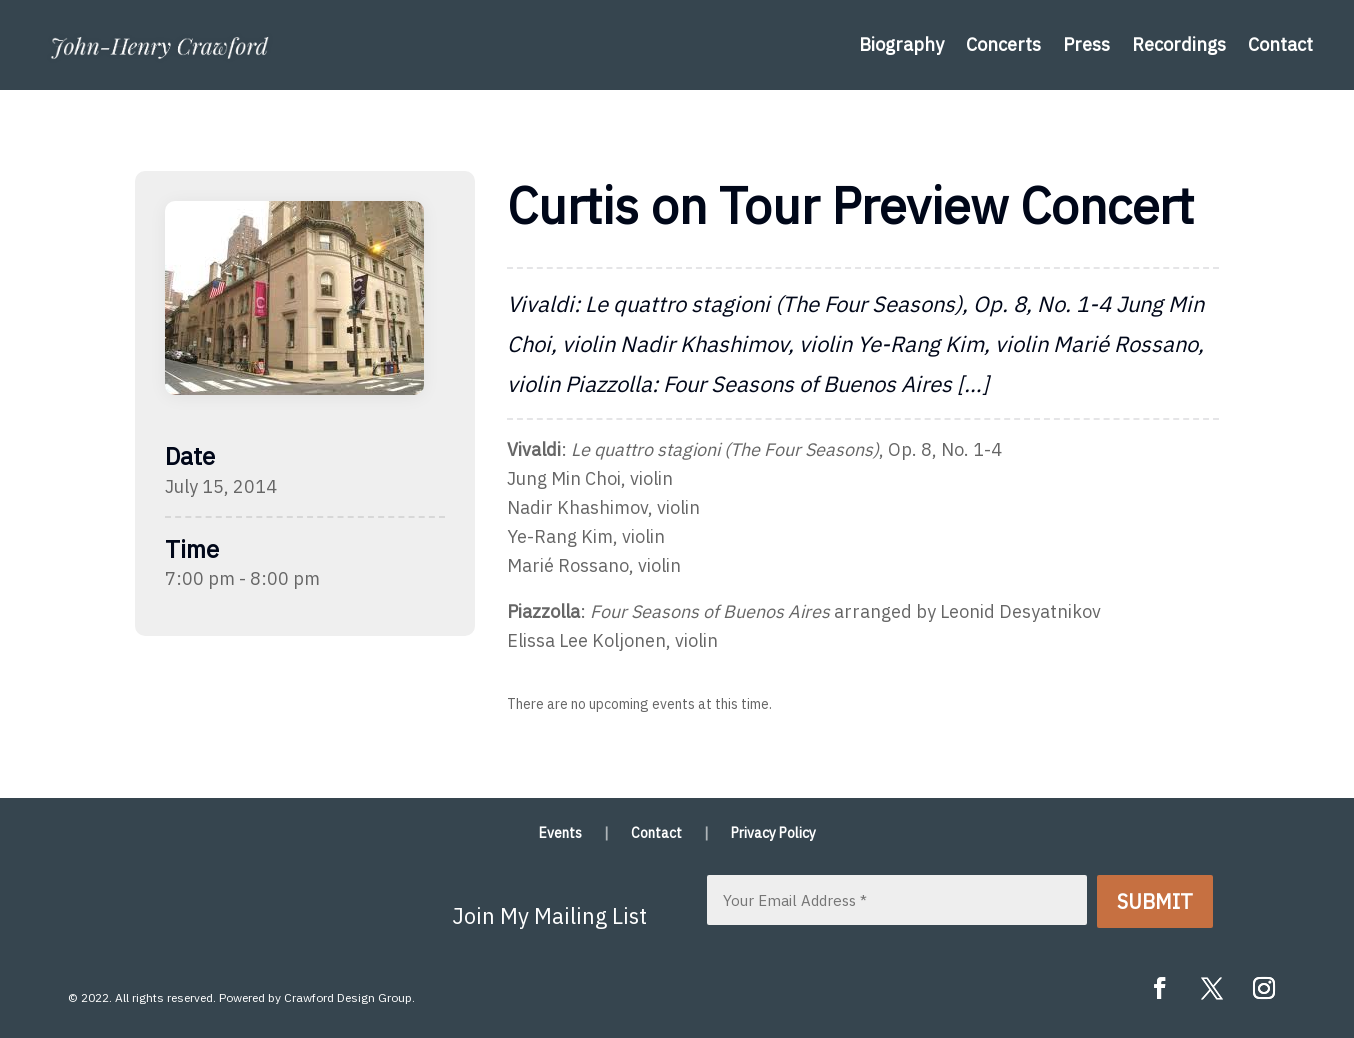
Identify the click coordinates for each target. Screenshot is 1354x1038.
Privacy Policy (773, 834)
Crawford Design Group (348, 997)
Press (1086, 44)
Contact (1280, 44)
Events (560, 834)
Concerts (1003, 44)
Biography (901, 44)
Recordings (1179, 44)
